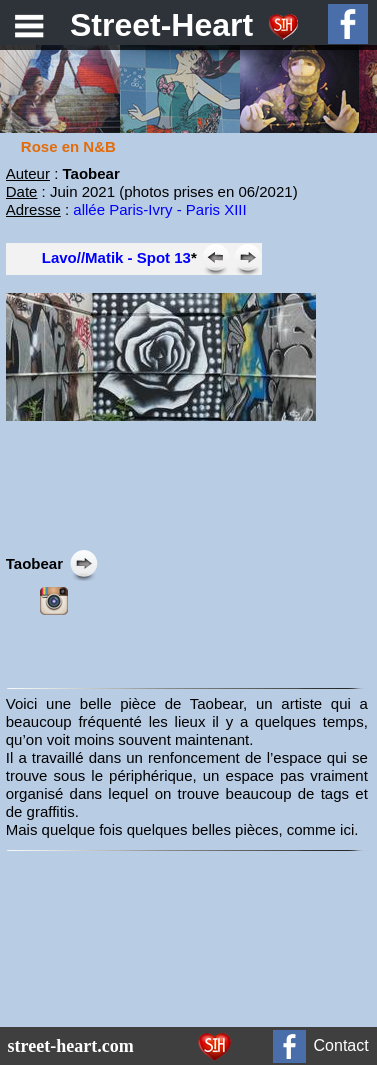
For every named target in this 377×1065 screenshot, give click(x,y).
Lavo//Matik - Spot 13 (116, 257)
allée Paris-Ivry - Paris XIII (159, 209)
